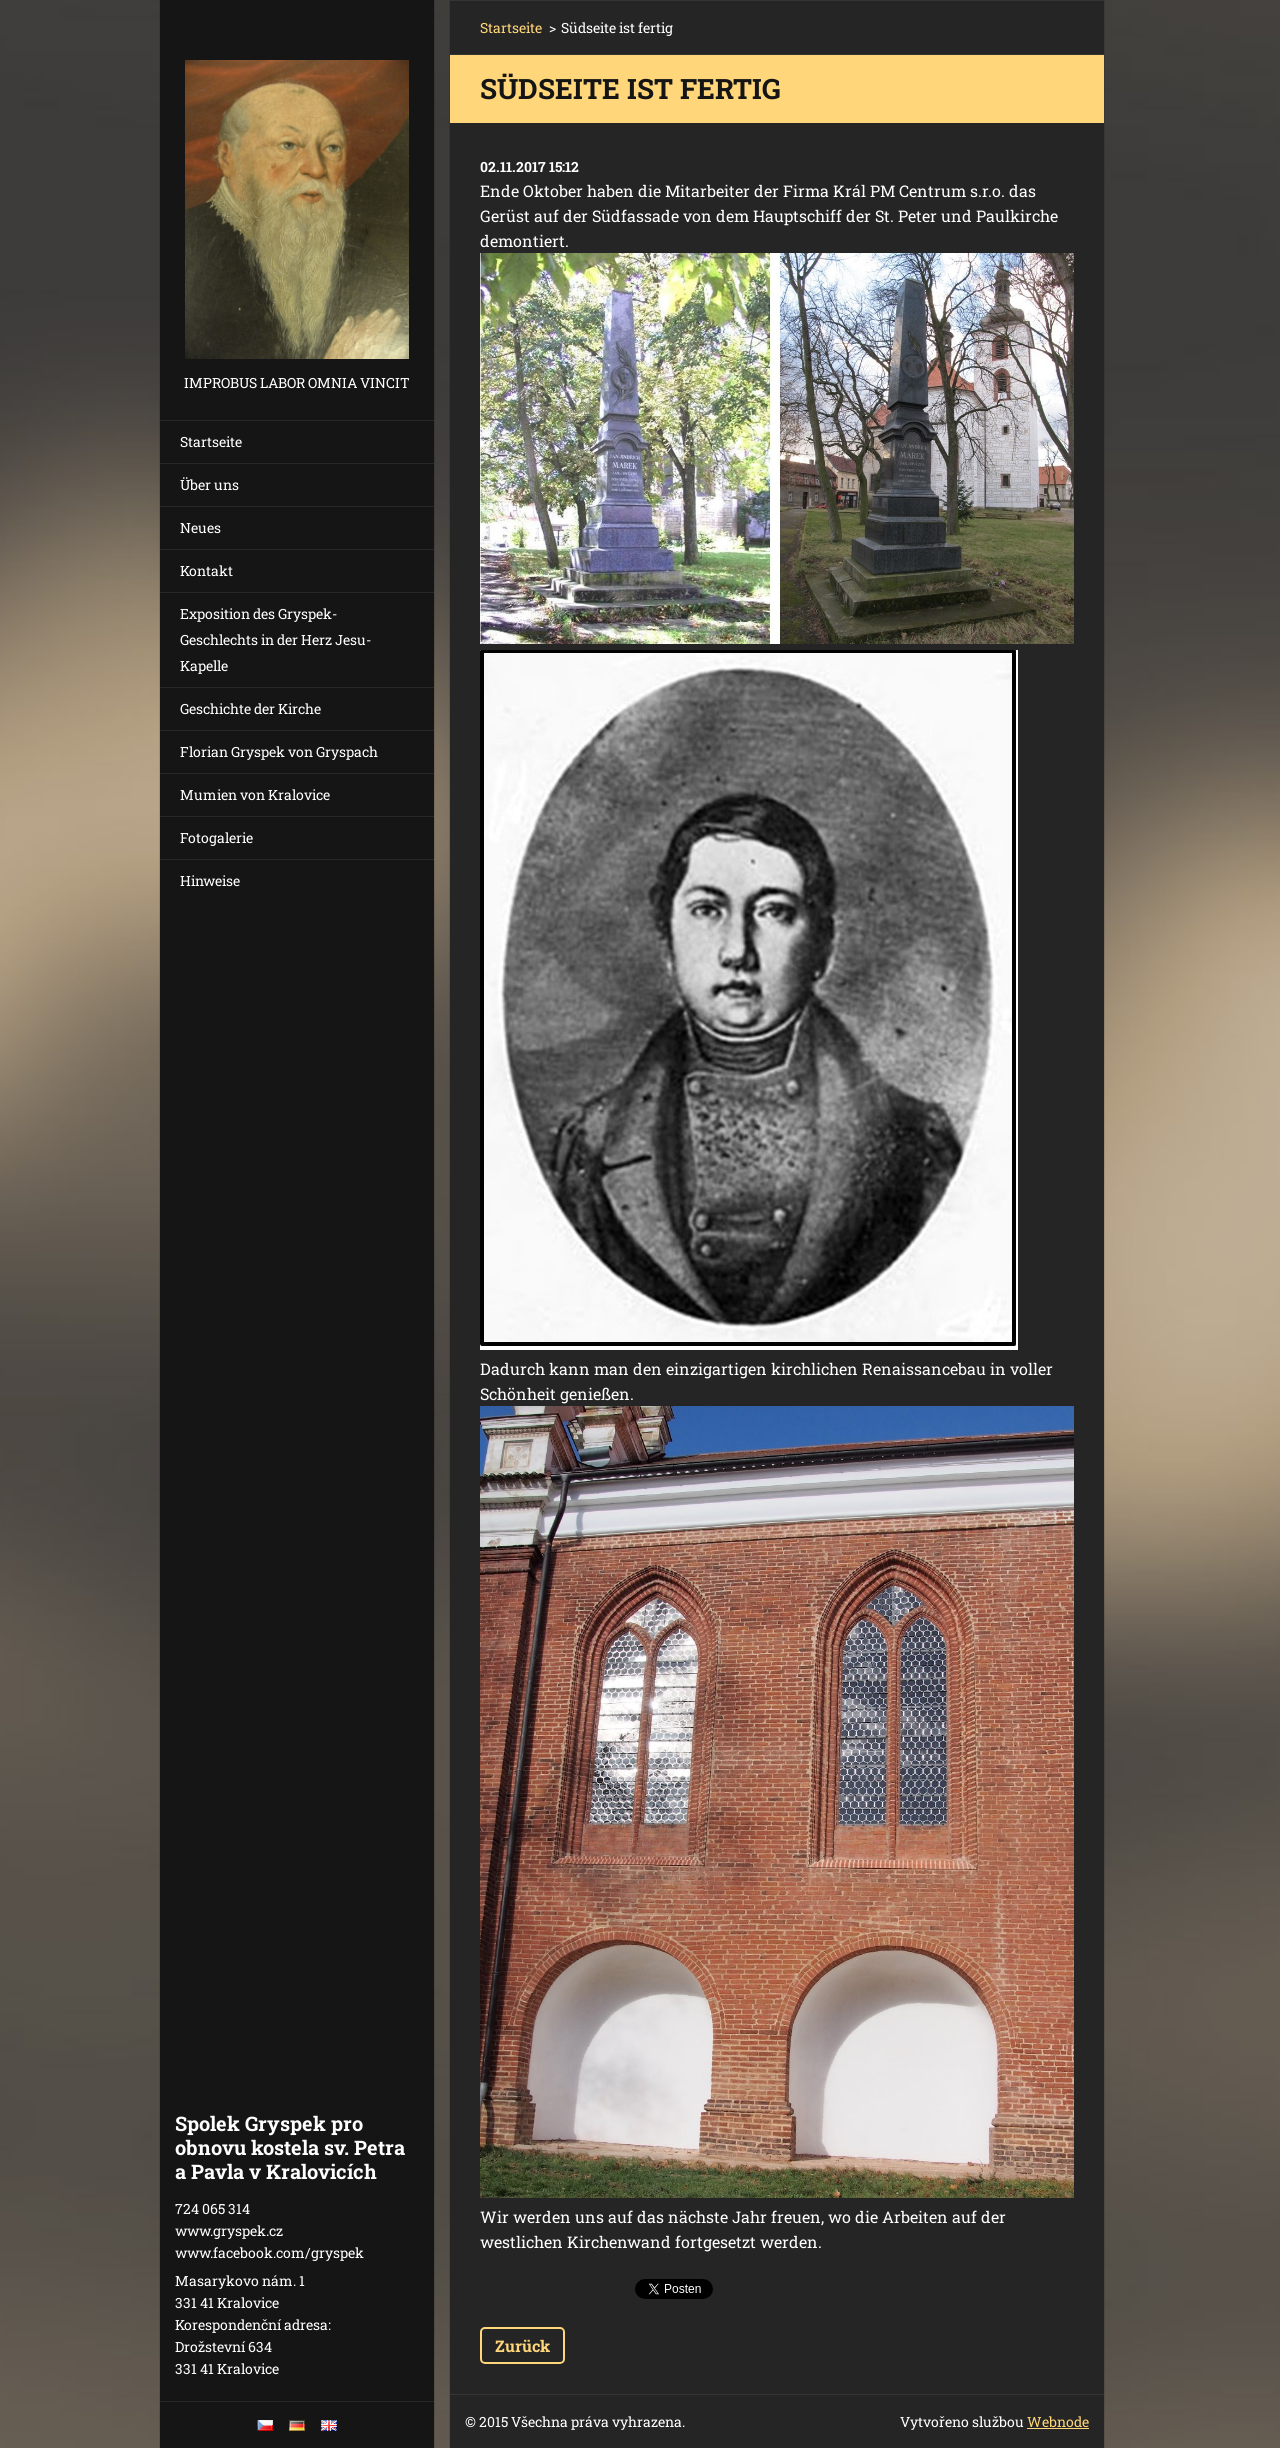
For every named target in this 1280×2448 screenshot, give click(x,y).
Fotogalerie (216, 837)
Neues (200, 527)
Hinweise (210, 880)
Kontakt (206, 570)
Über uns (209, 484)
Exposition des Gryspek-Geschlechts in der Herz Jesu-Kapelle (275, 639)
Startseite (211, 441)
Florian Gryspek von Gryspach (279, 751)
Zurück (522, 2345)
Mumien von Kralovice (255, 794)
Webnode (1058, 2421)
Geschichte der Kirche (250, 708)
